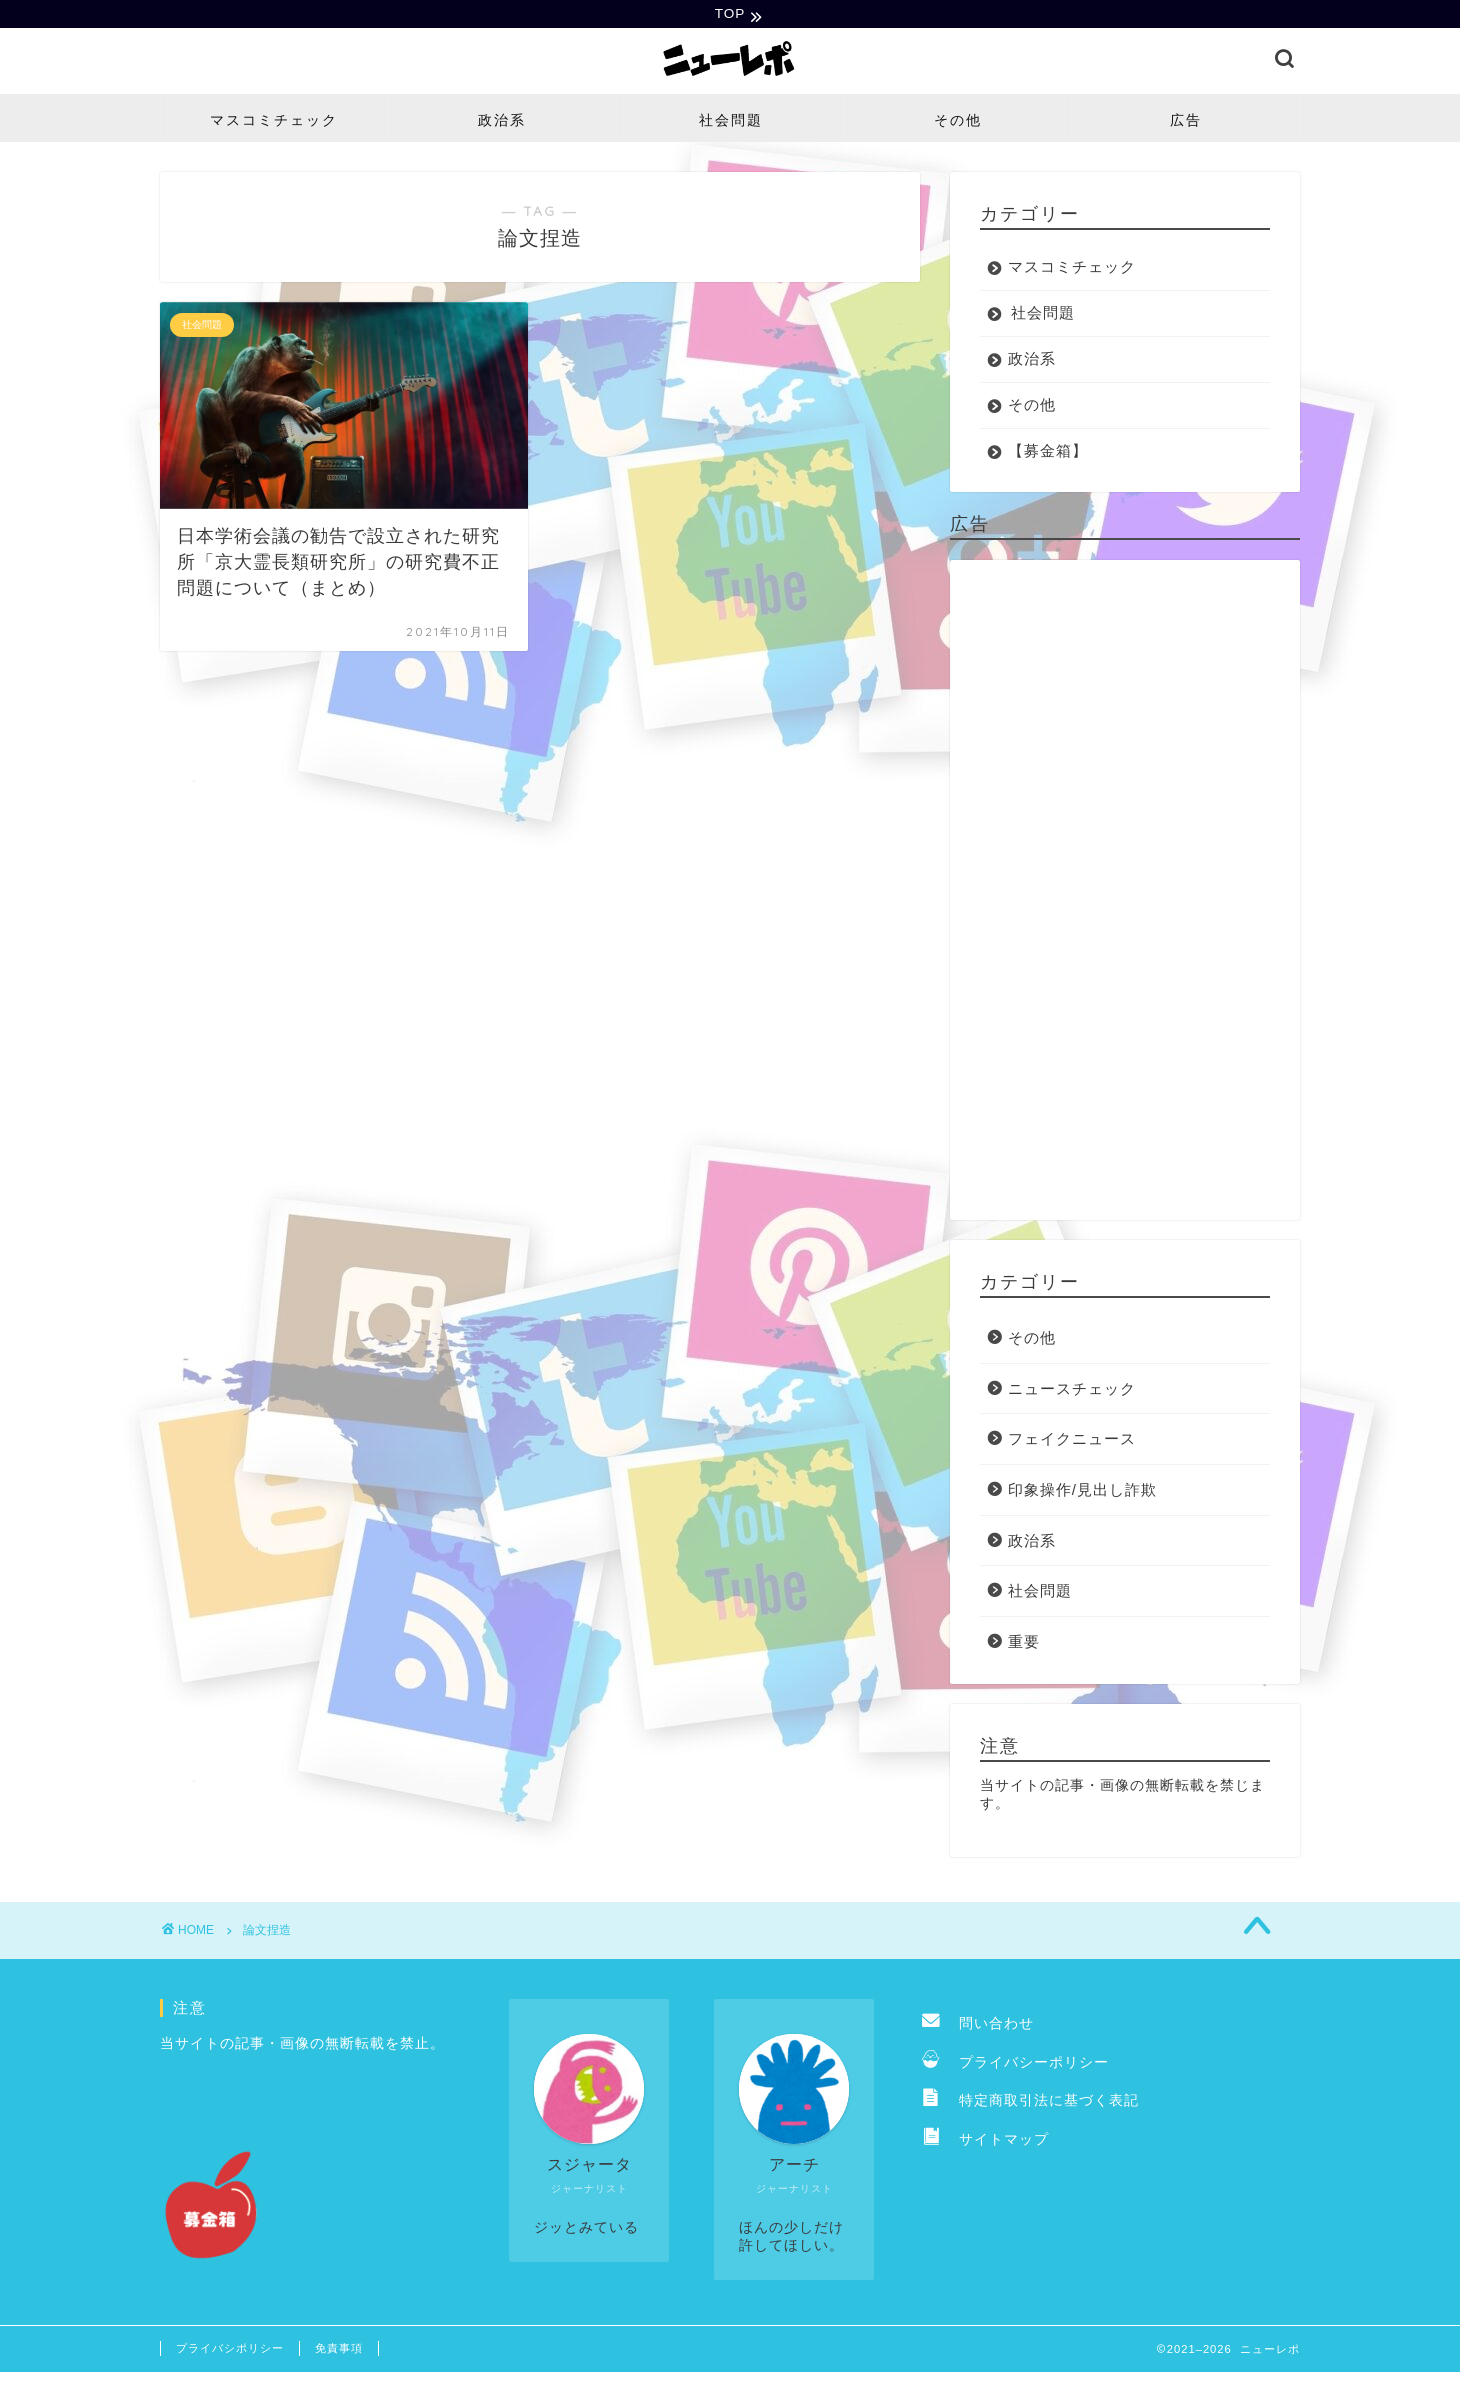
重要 (1024, 1643)
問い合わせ (978, 2026)
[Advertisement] (1125, 892)
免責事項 (339, 2350)
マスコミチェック (274, 122)
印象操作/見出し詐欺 (1082, 1491)
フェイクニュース (1072, 1441)
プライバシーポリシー (1015, 2064)
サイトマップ (985, 2141)
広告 (1186, 122)
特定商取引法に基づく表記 (1030, 2103)
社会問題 (731, 122)
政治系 (502, 122)
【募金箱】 (1048, 452)
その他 (958, 122)
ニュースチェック (1072, 1390)
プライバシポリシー (230, 2350)
